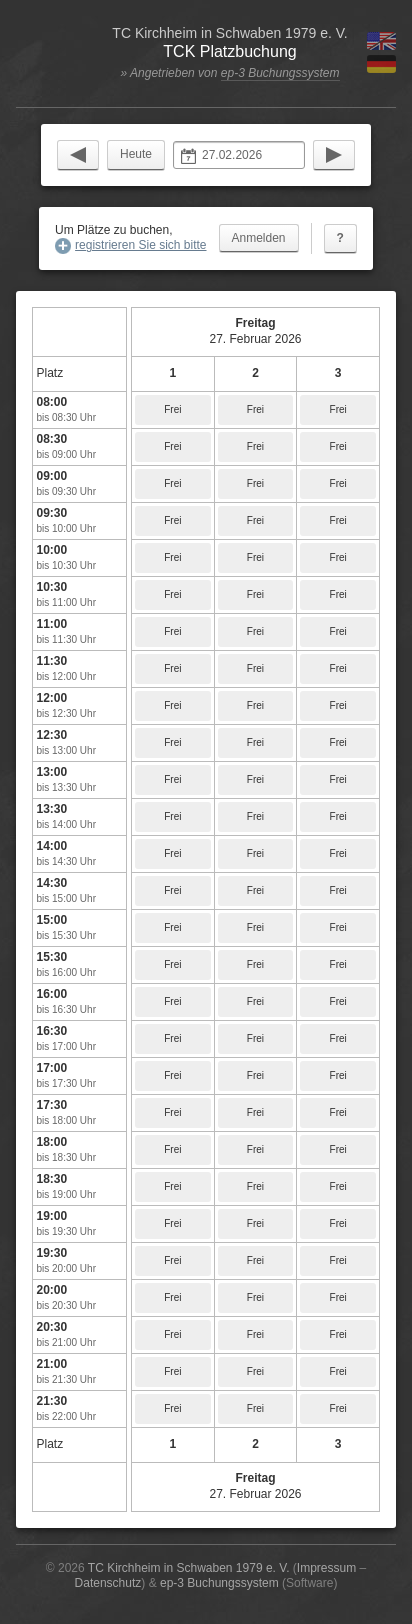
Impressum (326, 1568)
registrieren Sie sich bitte (140, 245)
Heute (136, 154)
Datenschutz (108, 1583)
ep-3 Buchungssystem (280, 73)
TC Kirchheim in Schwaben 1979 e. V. (189, 1568)
